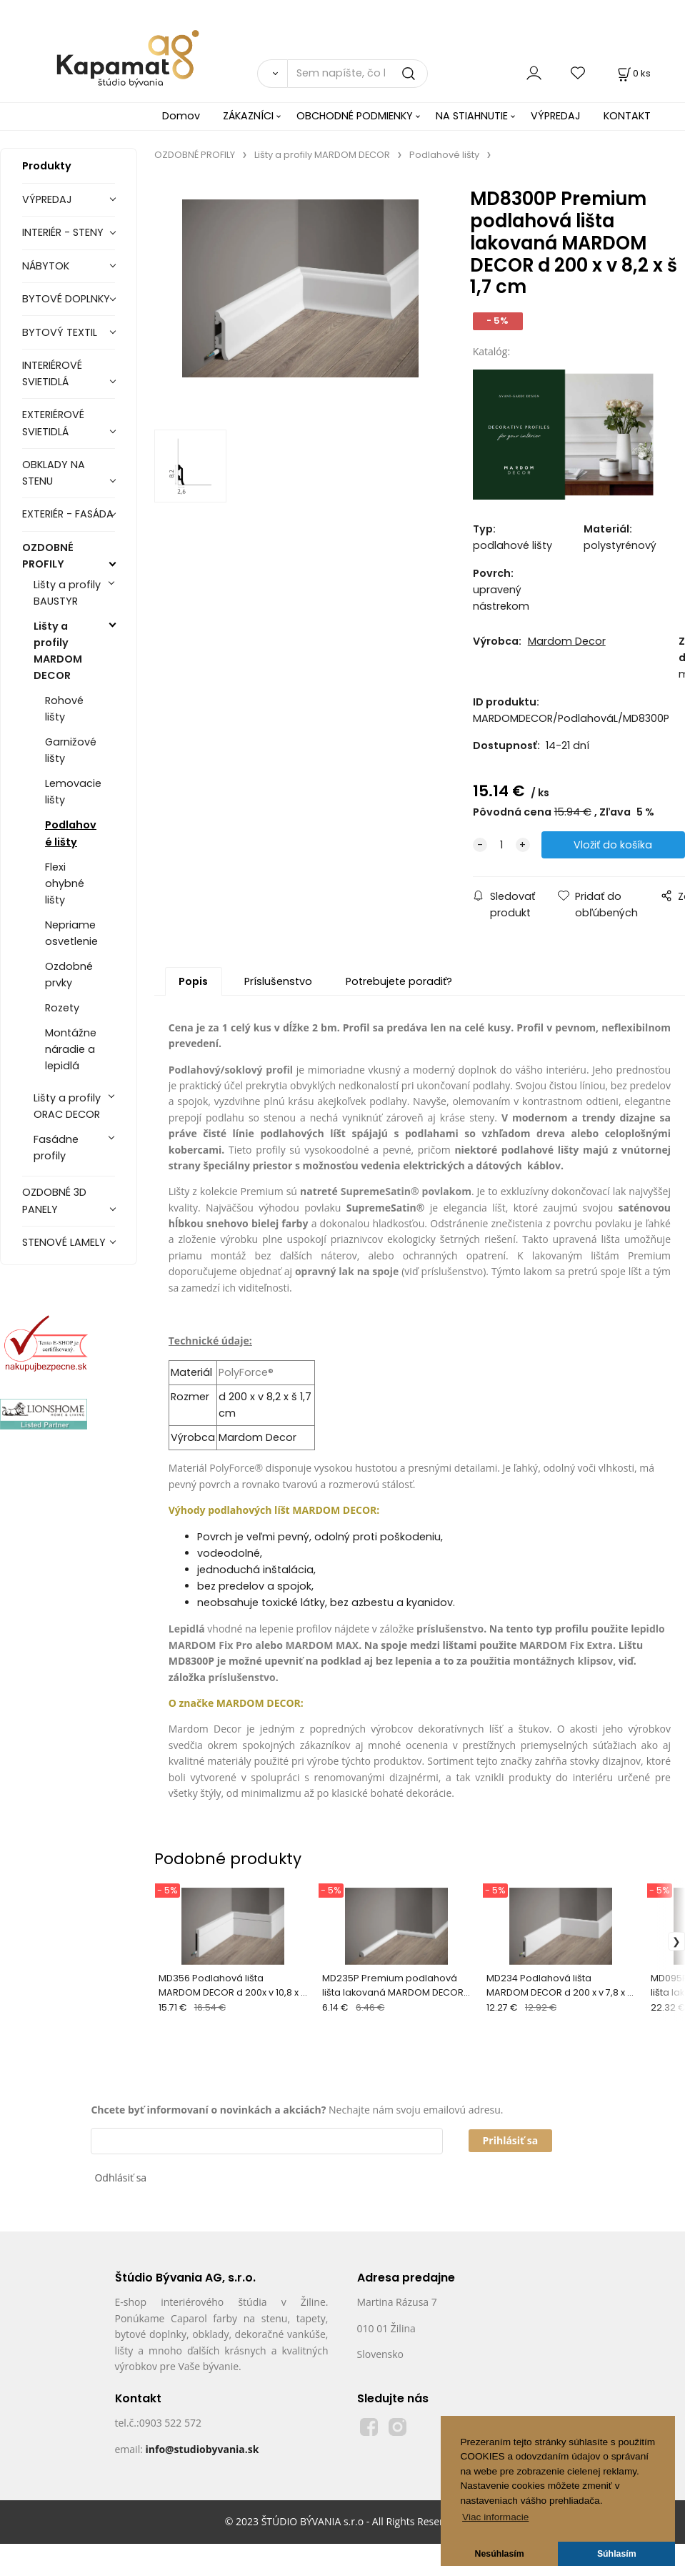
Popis (193, 981)
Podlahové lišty (70, 833)
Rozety (62, 1008)
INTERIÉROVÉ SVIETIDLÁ (52, 373)
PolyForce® (246, 1372)
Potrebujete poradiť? (399, 981)
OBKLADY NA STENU (53, 472)
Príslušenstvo (278, 981)
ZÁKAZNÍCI (248, 116)
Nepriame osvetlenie (71, 933)
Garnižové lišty (70, 750)
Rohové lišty (64, 708)
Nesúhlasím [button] (499, 2554)
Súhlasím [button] (616, 2554)
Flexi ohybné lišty (64, 883)
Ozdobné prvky (69, 974)
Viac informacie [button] (495, 2517)
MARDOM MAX (322, 1645)
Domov (181, 116)
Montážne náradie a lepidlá (70, 1049)
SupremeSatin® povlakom (406, 1191)
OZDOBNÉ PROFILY (48, 555)
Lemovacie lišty (73, 791)
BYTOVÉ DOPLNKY (66, 299)
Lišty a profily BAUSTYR (67, 593)
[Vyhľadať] (272, 73)
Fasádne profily (56, 1147)
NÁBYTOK (45, 266)
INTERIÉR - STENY (63, 232)
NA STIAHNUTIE (472, 116)
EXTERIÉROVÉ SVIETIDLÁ (53, 422)
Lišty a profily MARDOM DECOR (58, 651)
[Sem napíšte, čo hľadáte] (358, 73)
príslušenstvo (452, 1271)
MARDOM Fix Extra (566, 1645)
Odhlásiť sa (120, 2177)
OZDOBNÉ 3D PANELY (54, 1200)
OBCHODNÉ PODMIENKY (354, 116)
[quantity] (501, 845)
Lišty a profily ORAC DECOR (67, 1106)
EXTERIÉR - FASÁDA (68, 514)
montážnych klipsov (563, 1661)
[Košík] (633, 73)
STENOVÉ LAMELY (64, 1242)
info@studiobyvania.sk (202, 2449)
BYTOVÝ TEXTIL (59, 332)
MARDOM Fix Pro (211, 1645)
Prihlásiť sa (511, 2140)
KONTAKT (627, 116)
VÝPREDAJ (556, 116)
